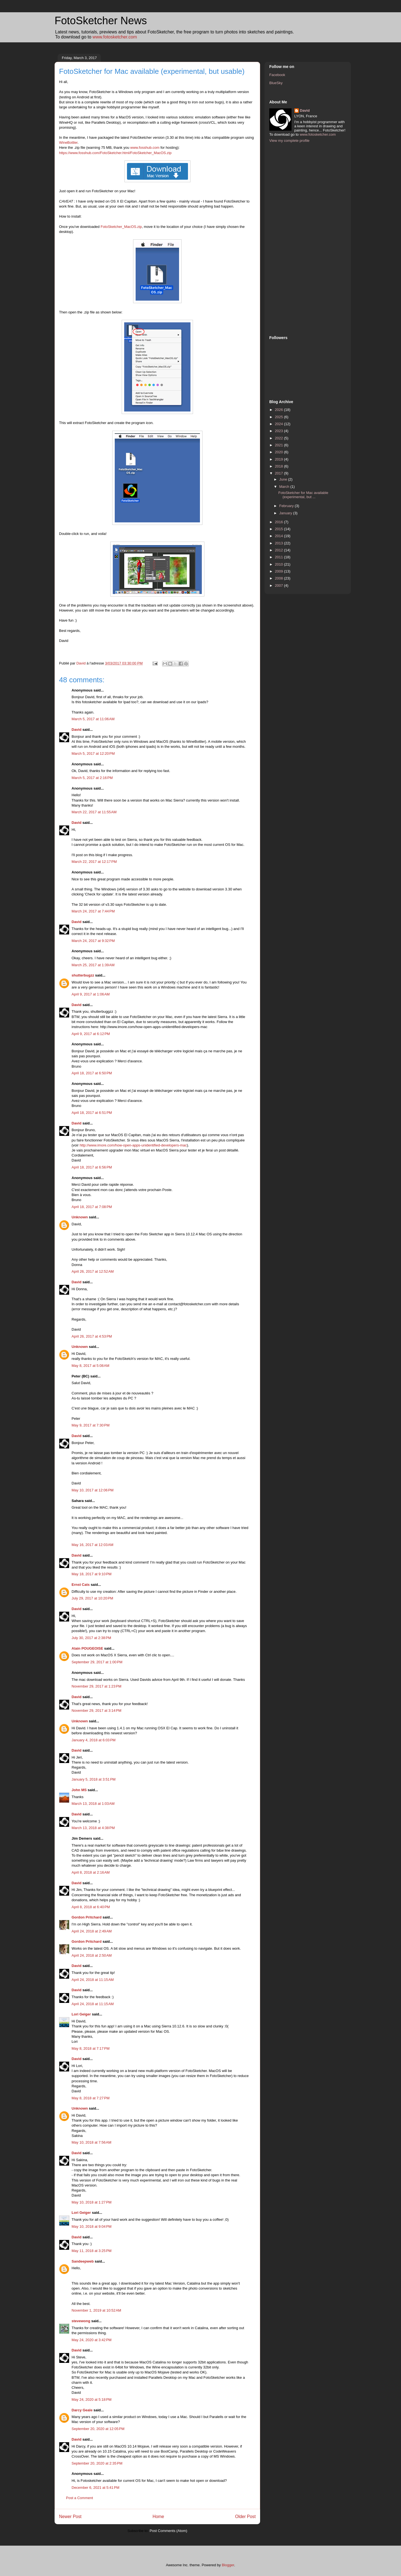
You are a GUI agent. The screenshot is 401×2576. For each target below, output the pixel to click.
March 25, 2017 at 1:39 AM (93, 965)
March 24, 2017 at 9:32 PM (93, 941)
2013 (279, 543)
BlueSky (276, 83)
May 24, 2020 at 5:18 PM (91, 2399)
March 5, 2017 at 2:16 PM (92, 778)
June (283, 479)
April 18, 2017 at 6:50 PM (92, 1073)
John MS (79, 1790)
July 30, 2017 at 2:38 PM (91, 1638)
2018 (279, 466)
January (286, 513)
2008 (279, 578)
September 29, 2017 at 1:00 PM (97, 1662)
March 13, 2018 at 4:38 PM (93, 1828)
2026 (279, 410)
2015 (279, 529)
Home (158, 2516)
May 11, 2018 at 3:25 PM (91, 2251)
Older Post (245, 2516)
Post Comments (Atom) (168, 2531)
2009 (279, 571)
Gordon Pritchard (87, 1917)
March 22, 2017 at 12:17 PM (94, 862)
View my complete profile (289, 140)
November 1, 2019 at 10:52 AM (96, 2310)
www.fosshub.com (145, 147)
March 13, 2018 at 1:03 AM (93, 1803)
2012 (279, 550)
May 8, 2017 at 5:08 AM (90, 1366)
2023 (279, 431)
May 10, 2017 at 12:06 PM (93, 1490)
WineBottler (68, 142)
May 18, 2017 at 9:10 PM (91, 1574)
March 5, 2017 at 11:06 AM (93, 719)
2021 (279, 445)
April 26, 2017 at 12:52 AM (93, 1271)
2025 (279, 417)
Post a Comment (79, 2498)
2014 (279, 536)
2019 (279, 459)
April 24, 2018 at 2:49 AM (92, 1931)
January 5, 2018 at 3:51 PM (94, 1779)
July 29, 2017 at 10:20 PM (92, 1598)
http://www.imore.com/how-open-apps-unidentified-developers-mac (133, 1145)
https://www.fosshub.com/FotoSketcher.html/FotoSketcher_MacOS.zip (115, 153)
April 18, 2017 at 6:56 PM (92, 1167)
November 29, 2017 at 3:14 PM (96, 1710)
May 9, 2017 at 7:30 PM (90, 1425)
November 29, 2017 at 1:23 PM (96, 1686)
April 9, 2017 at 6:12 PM (91, 1034)
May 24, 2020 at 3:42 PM (91, 2340)
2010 (279, 564)
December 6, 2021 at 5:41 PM (95, 2487)
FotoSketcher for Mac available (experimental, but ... (303, 495)
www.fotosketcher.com (114, 37)
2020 (279, 452)
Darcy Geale (82, 2410)
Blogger (228, 2565)
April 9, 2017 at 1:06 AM (91, 994)
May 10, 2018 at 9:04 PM (91, 2226)
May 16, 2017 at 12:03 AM (92, 1545)
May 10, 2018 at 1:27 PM (91, 2202)
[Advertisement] (291, 238)
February (287, 506)
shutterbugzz (83, 975)
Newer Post (70, 2516)
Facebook (277, 75)
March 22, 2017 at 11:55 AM (94, 812)
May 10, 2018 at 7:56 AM (91, 2142)
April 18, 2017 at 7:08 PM (92, 1207)
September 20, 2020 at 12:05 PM (98, 2429)
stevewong (81, 2321)
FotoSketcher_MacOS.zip (121, 227)
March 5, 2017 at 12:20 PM (93, 753)
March (284, 486)
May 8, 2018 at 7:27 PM (90, 2098)
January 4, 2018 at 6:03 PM (94, 1740)
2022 (279, 438)
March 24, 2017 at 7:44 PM (93, 911)
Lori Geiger (81, 2014)
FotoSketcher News (101, 20)
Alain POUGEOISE (87, 1648)
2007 (279, 585)
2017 (279, 473)
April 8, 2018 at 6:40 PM (91, 1907)
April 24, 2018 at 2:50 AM (92, 1955)
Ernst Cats (81, 1584)
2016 (279, 522)
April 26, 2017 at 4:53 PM (92, 1336)
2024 (279, 424)
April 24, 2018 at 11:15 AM (93, 1980)
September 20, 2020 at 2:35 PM (97, 2463)
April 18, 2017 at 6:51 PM (92, 1113)
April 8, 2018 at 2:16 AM (91, 1872)
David (76, 729)
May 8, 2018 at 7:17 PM (90, 2048)
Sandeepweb (83, 2261)
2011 (279, 557)
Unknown (80, 1217)
